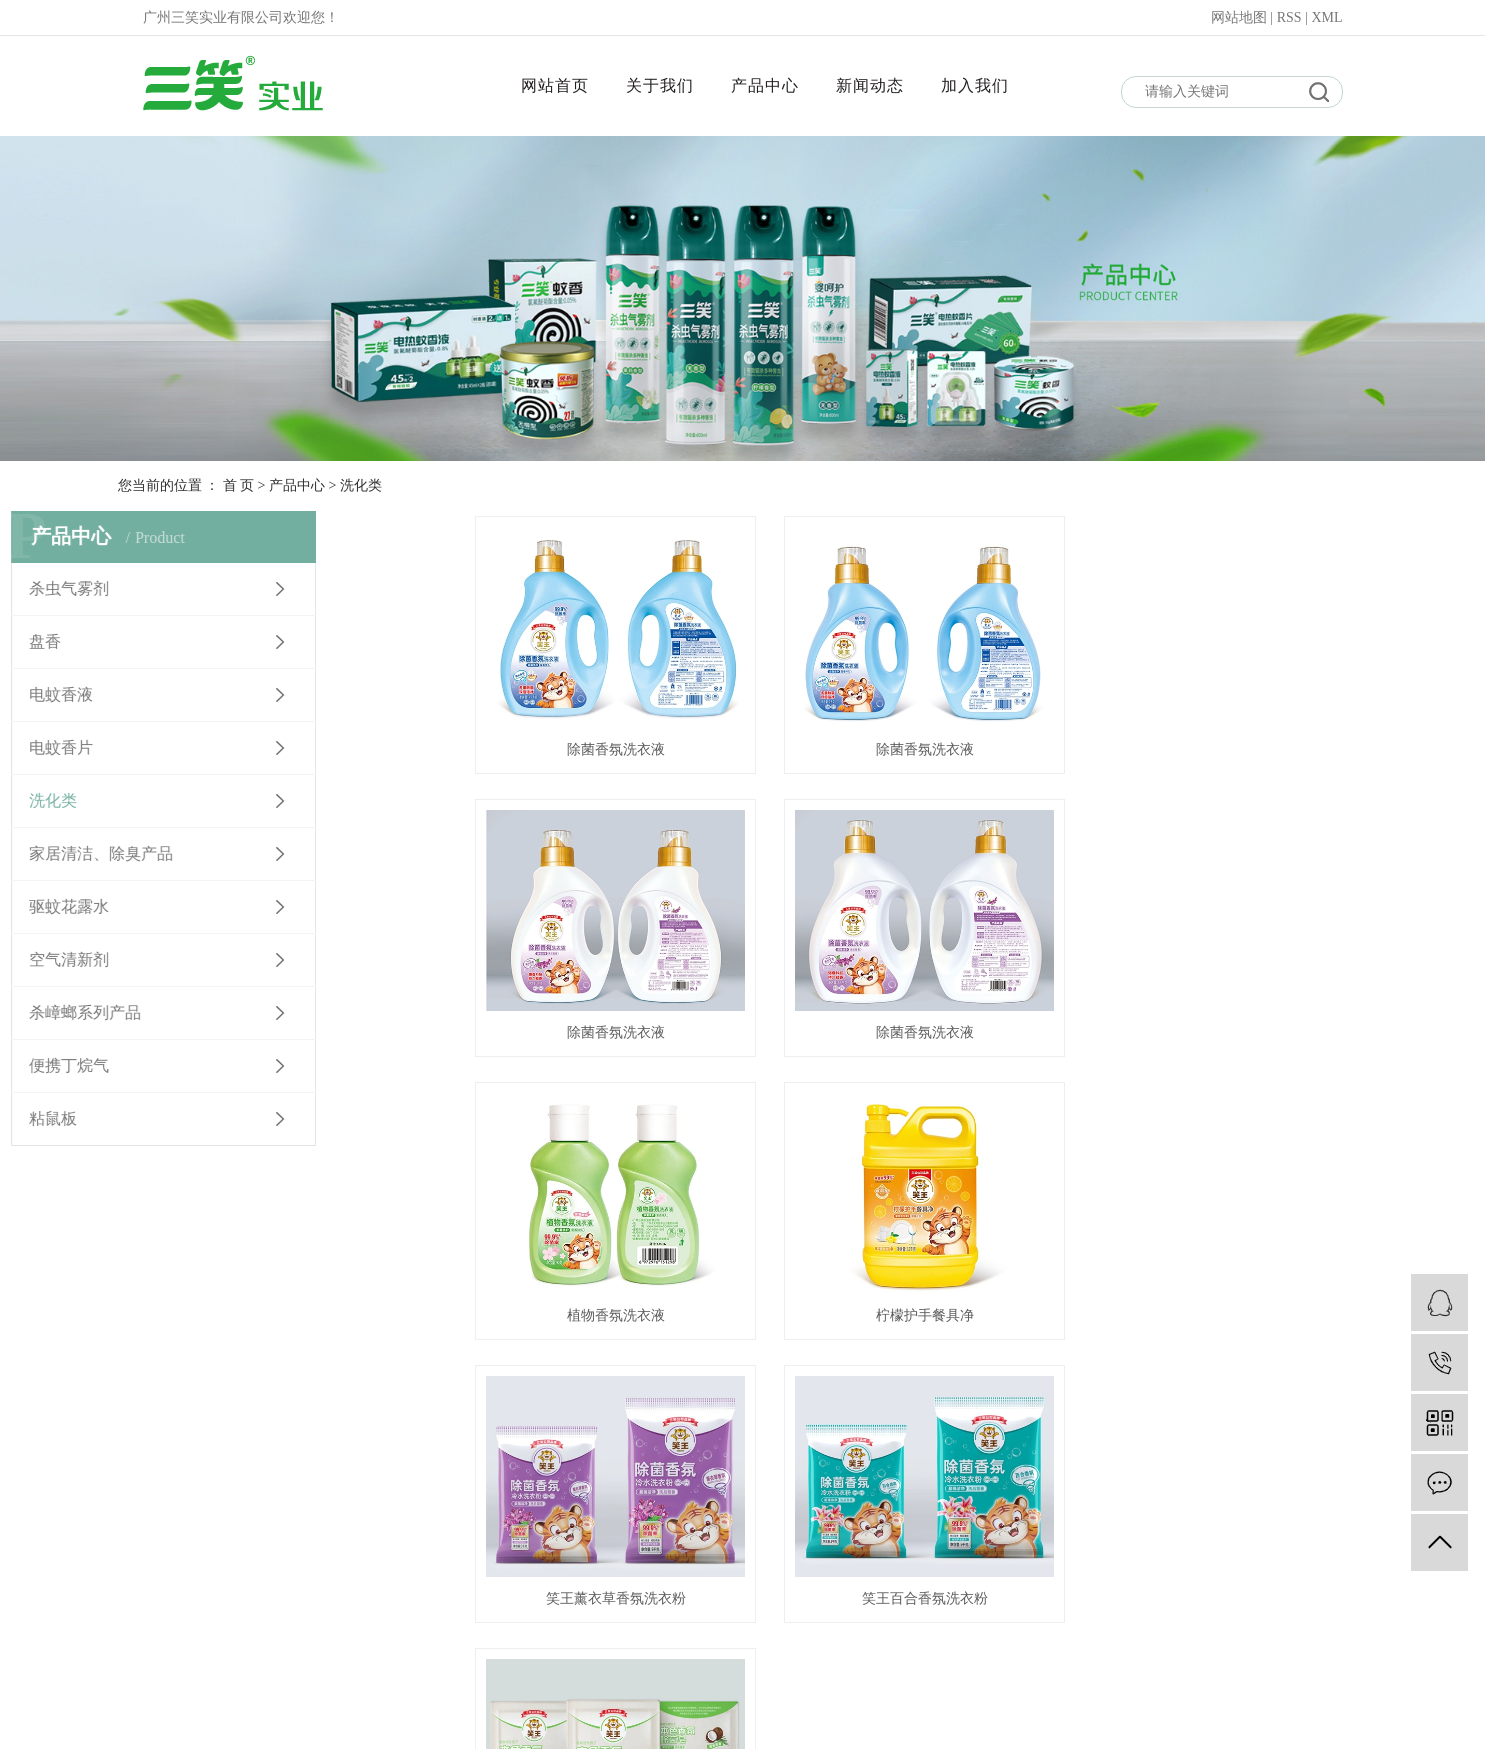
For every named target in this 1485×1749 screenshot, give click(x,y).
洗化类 (361, 485)
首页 (781, 1388)
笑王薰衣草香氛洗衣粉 (614, 1310)
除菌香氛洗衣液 (614, 747)
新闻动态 (870, 85)
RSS (1289, 17)
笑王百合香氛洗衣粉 (921, 1310)
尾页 (978, 1388)
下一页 (915, 1388)
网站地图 (1241, 17)
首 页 (239, 485)
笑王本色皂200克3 (1228, 1310)
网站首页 (555, 85)
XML (1326, 17)
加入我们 (975, 85)
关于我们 (660, 85)
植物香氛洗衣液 (921, 1029)
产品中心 (765, 85)
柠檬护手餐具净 (1228, 1029)
